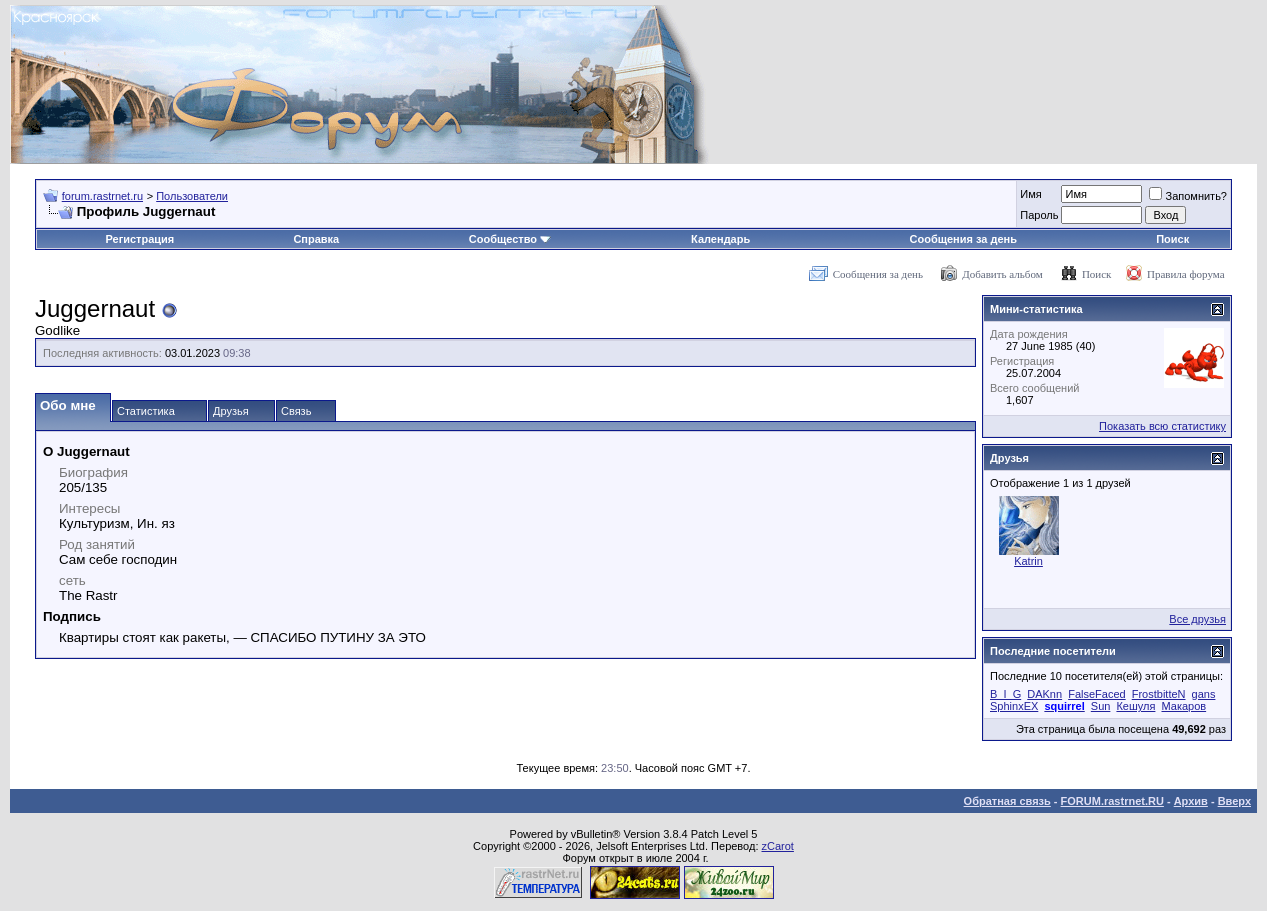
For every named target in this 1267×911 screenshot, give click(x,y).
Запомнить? (1188, 196)
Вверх (1234, 801)
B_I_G (1005, 694)
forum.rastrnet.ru (102, 196)
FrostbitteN (1159, 694)
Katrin (1028, 561)
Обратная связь (1007, 801)
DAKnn (1044, 694)
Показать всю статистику (1162, 426)
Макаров (1183, 706)
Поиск (1172, 239)
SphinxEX (1014, 706)
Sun (1101, 706)
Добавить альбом (1002, 274)
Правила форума (1186, 274)
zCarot (778, 846)
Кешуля (1135, 706)
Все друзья (1197, 619)
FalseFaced (1096, 694)
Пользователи (192, 196)
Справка (316, 239)
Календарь (720, 239)
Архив (1191, 801)
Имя (1030, 194)
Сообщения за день (963, 239)
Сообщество (510, 239)
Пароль (1039, 215)
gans (1204, 694)
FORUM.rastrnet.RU (1112, 801)
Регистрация (139, 239)
